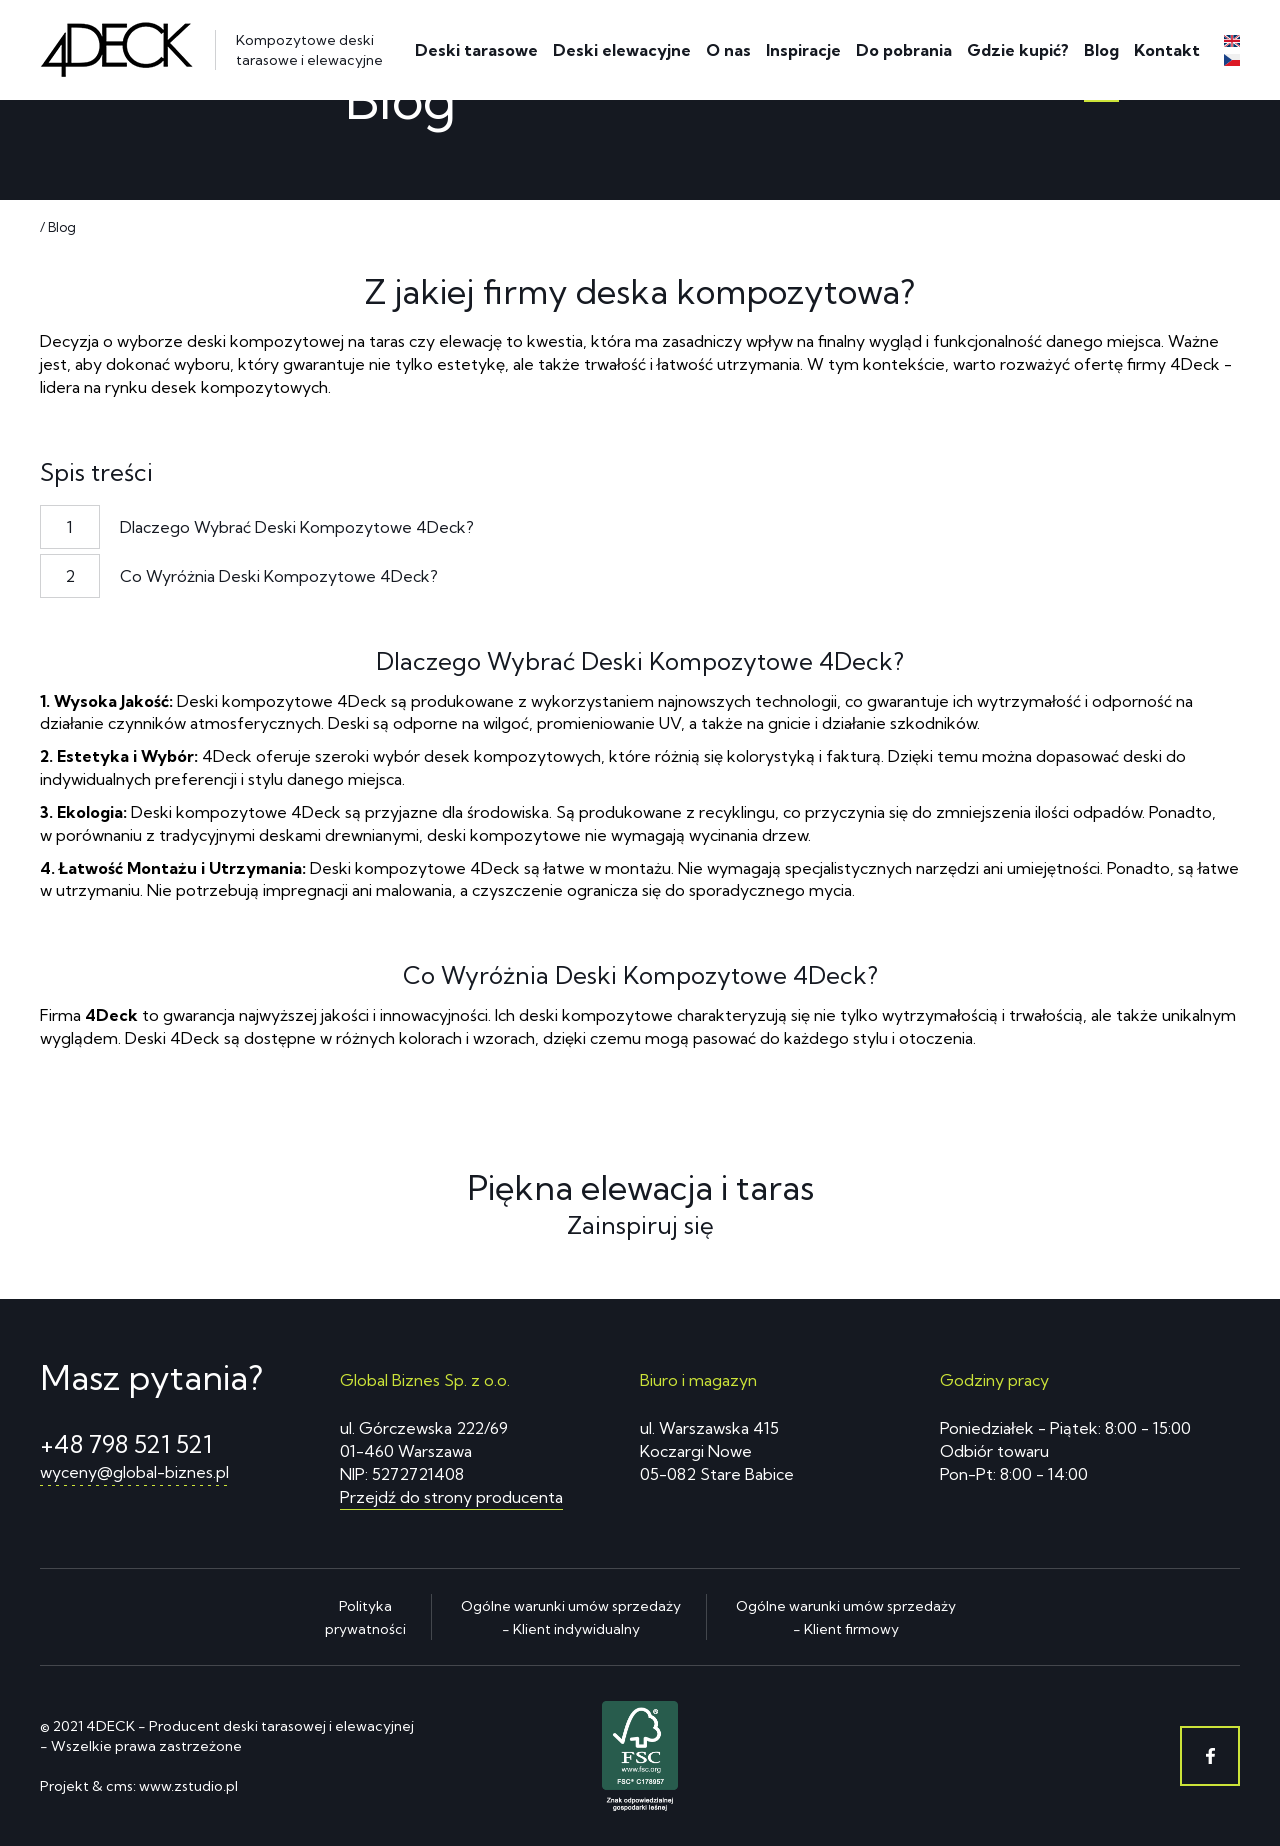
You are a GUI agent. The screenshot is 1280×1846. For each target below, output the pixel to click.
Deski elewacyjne (622, 50)
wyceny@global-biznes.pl (134, 1472)
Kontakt (1167, 50)
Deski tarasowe (476, 50)
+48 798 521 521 (126, 1444)
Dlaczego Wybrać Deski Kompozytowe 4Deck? (297, 527)
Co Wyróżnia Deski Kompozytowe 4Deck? (279, 576)
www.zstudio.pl (188, 1786)
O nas (728, 50)
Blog (1101, 50)
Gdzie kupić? (1018, 50)
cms (119, 1786)
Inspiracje (803, 50)
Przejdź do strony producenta (451, 1497)
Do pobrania (904, 50)
